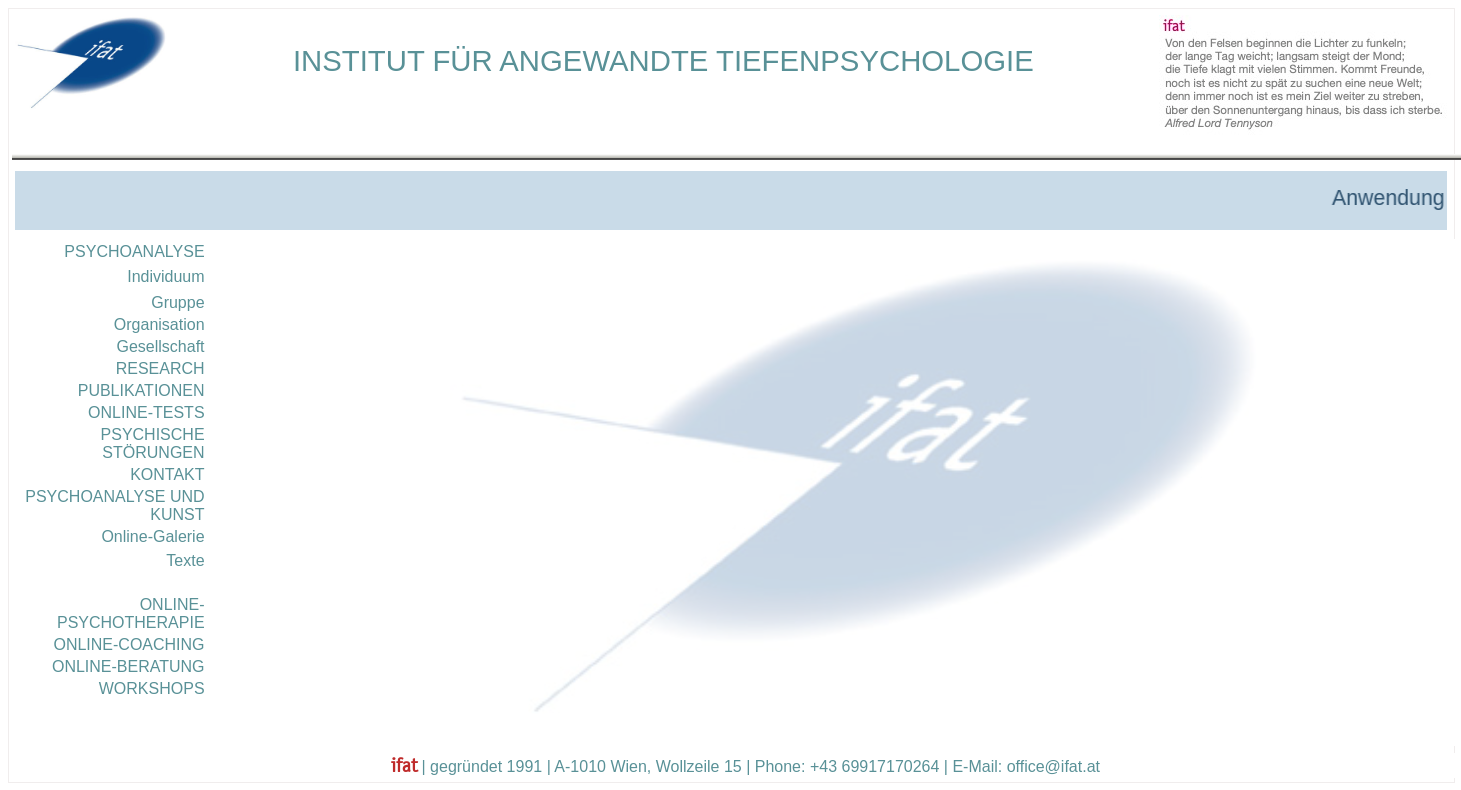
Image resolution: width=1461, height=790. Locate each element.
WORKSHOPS (152, 688)
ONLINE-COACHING (128, 644)
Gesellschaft (161, 346)
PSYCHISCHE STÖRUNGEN (153, 443)
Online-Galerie (152, 536)
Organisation (159, 324)
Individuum (165, 276)
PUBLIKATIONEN (141, 390)
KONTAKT (167, 474)
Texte (185, 560)
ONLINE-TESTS (146, 412)
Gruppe (177, 302)
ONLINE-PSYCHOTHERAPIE (131, 613)
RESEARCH (160, 368)
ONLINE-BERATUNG (128, 666)
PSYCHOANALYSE (134, 251)
